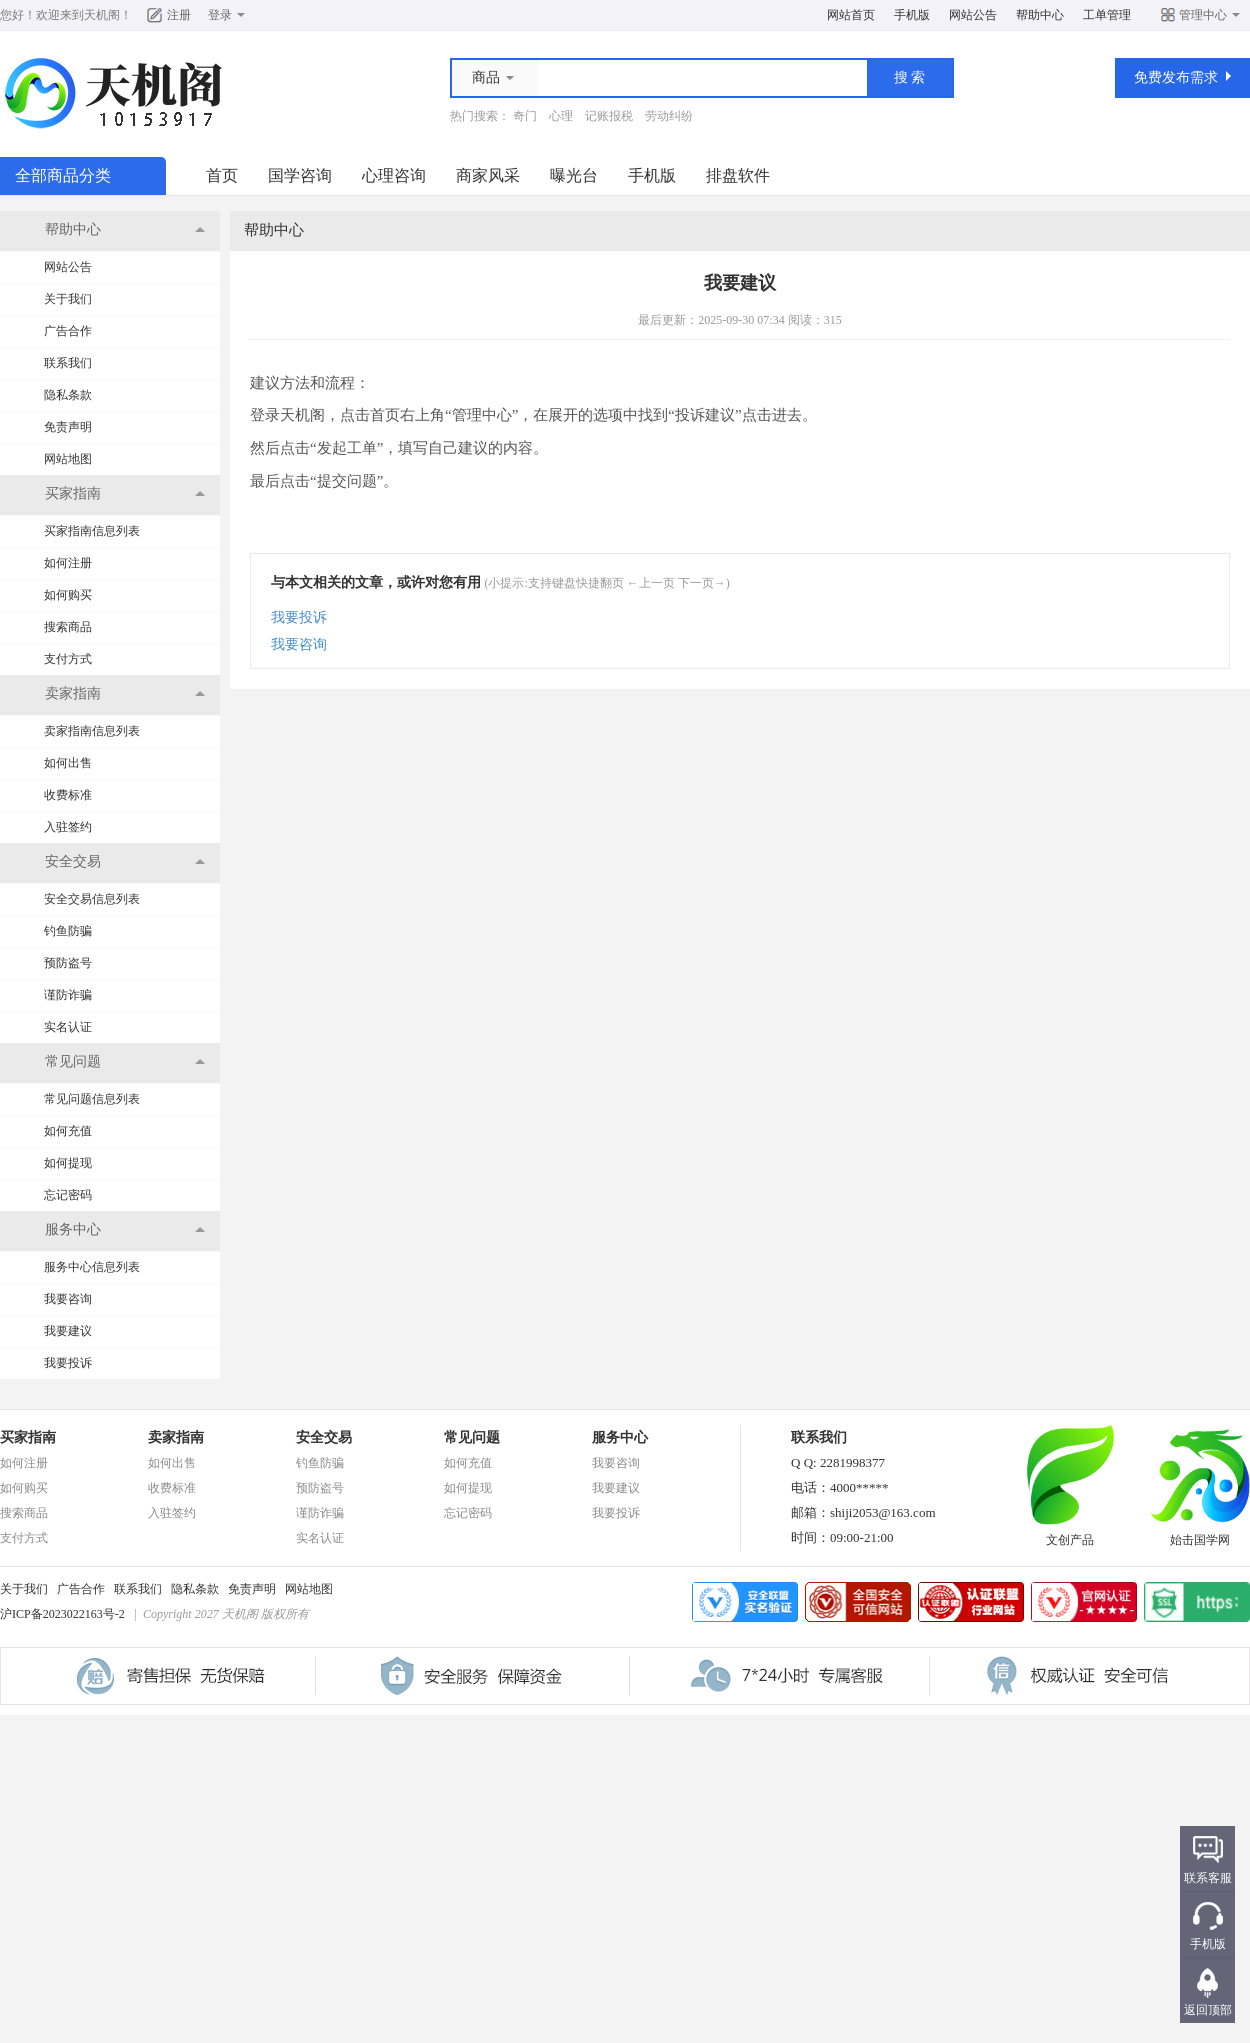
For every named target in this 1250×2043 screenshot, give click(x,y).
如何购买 (68, 595)
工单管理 (1107, 15)
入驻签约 (68, 827)
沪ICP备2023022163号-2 (62, 1614)
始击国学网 (1200, 1534)
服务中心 (620, 1437)
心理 (561, 116)
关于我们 (68, 299)
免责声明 (68, 427)
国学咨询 (300, 175)
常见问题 (472, 1437)
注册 (179, 15)
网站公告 (973, 15)
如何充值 (68, 1131)
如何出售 (68, 763)
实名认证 (68, 1027)
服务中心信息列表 (92, 1267)
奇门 (525, 116)
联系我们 (68, 363)
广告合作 (68, 331)
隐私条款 (68, 395)
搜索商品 (68, 627)
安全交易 (324, 1437)
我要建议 (68, 1331)
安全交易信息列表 (92, 899)
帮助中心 (1040, 15)
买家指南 (28, 1437)
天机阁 (102, 15)
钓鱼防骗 (68, 931)
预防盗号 (68, 963)
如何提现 (68, 1163)
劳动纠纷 (669, 116)
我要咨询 (68, 1299)
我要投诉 (68, 1363)
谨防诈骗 (68, 995)
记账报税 (609, 116)
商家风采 (488, 175)
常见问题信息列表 (92, 1099)
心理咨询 (394, 175)
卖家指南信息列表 (92, 731)
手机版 (912, 15)
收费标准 (68, 795)
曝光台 (574, 175)
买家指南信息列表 (92, 531)
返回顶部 (1208, 2010)
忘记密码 (68, 1195)
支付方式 (68, 659)
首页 (222, 175)
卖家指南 (176, 1437)
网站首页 (851, 15)
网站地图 (68, 459)
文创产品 (1070, 1534)
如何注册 (68, 563)
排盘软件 (738, 175)
